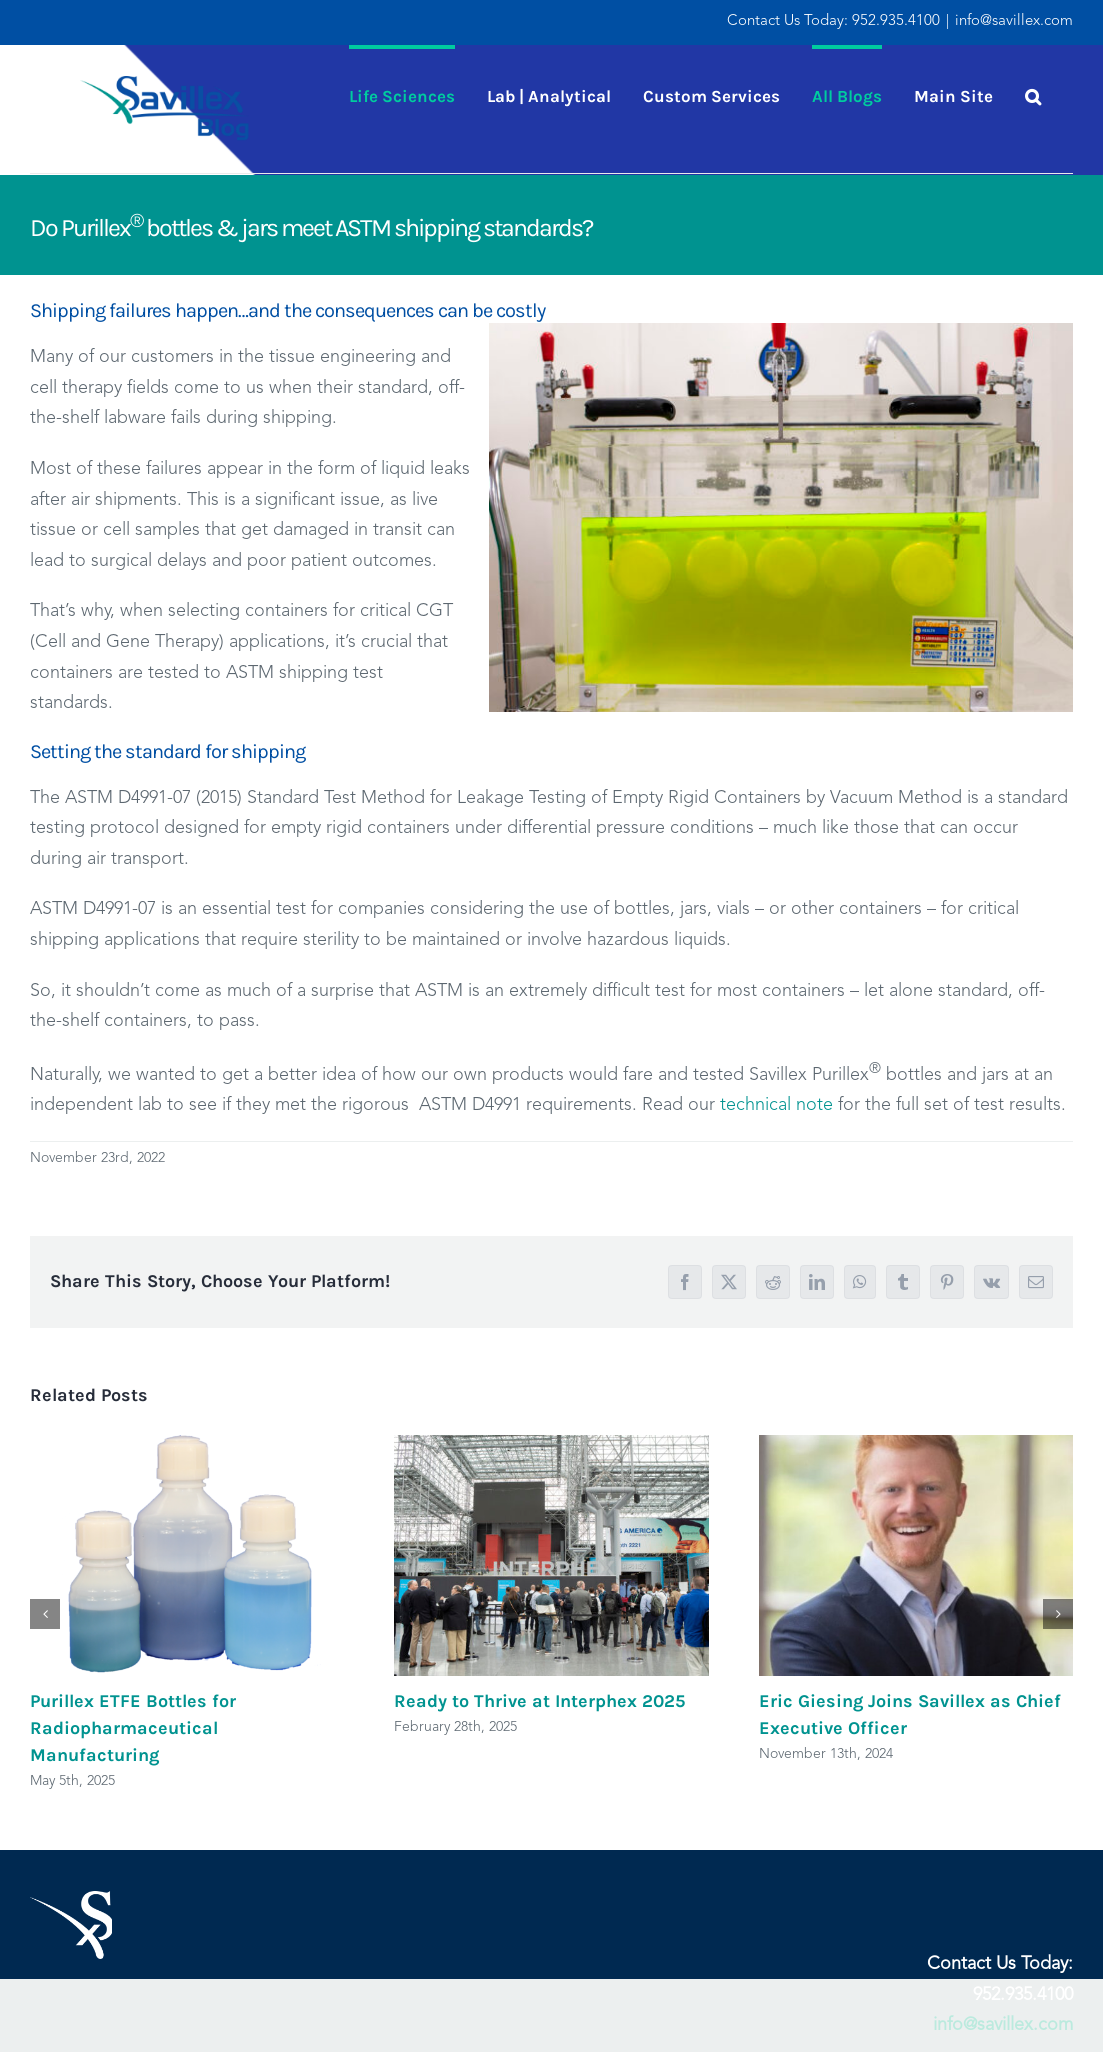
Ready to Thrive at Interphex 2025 (539, 1701)
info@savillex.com (1014, 21)
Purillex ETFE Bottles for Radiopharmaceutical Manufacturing (133, 1728)
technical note (776, 1105)
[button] (1033, 94)
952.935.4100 (896, 21)
